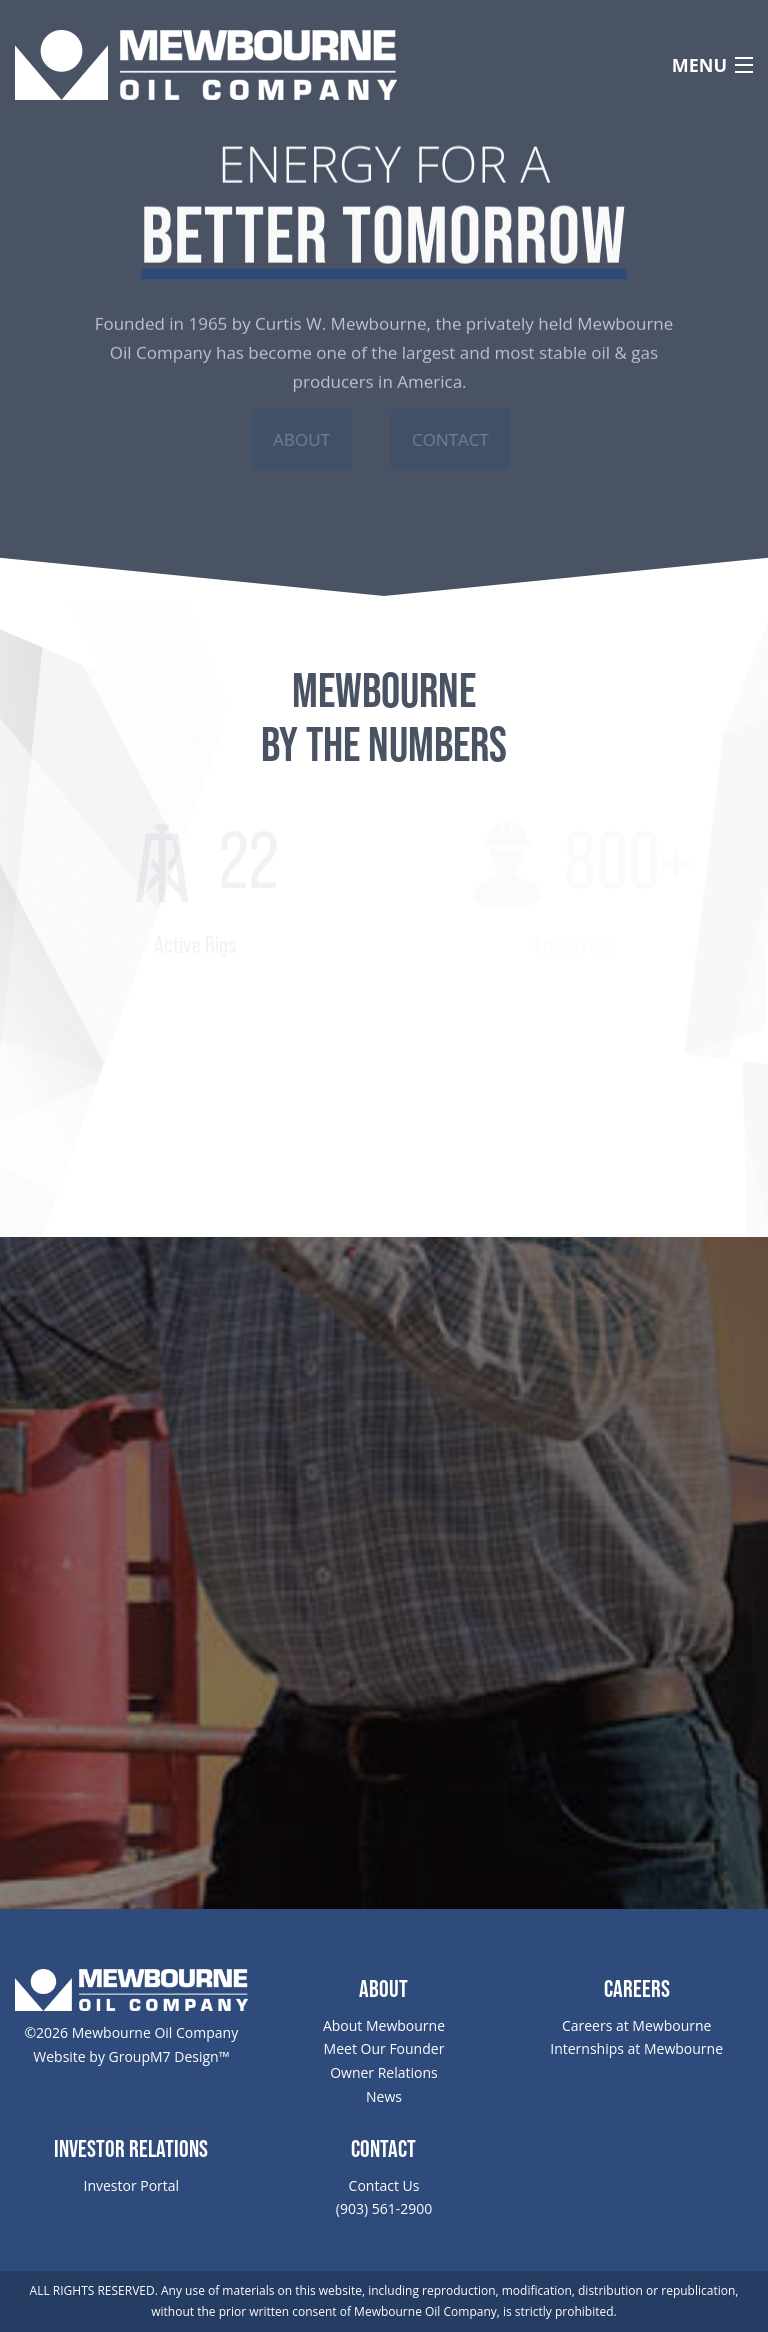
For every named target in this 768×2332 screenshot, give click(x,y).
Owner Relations (384, 2072)
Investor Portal (131, 2185)
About (299, 439)
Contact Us (384, 2185)
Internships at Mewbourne (636, 2048)
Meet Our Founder (384, 2048)
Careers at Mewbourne (637, 2025)
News (384, 2096)
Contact (453, 439)
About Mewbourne (384, 2025)
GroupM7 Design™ (169, 2056)
